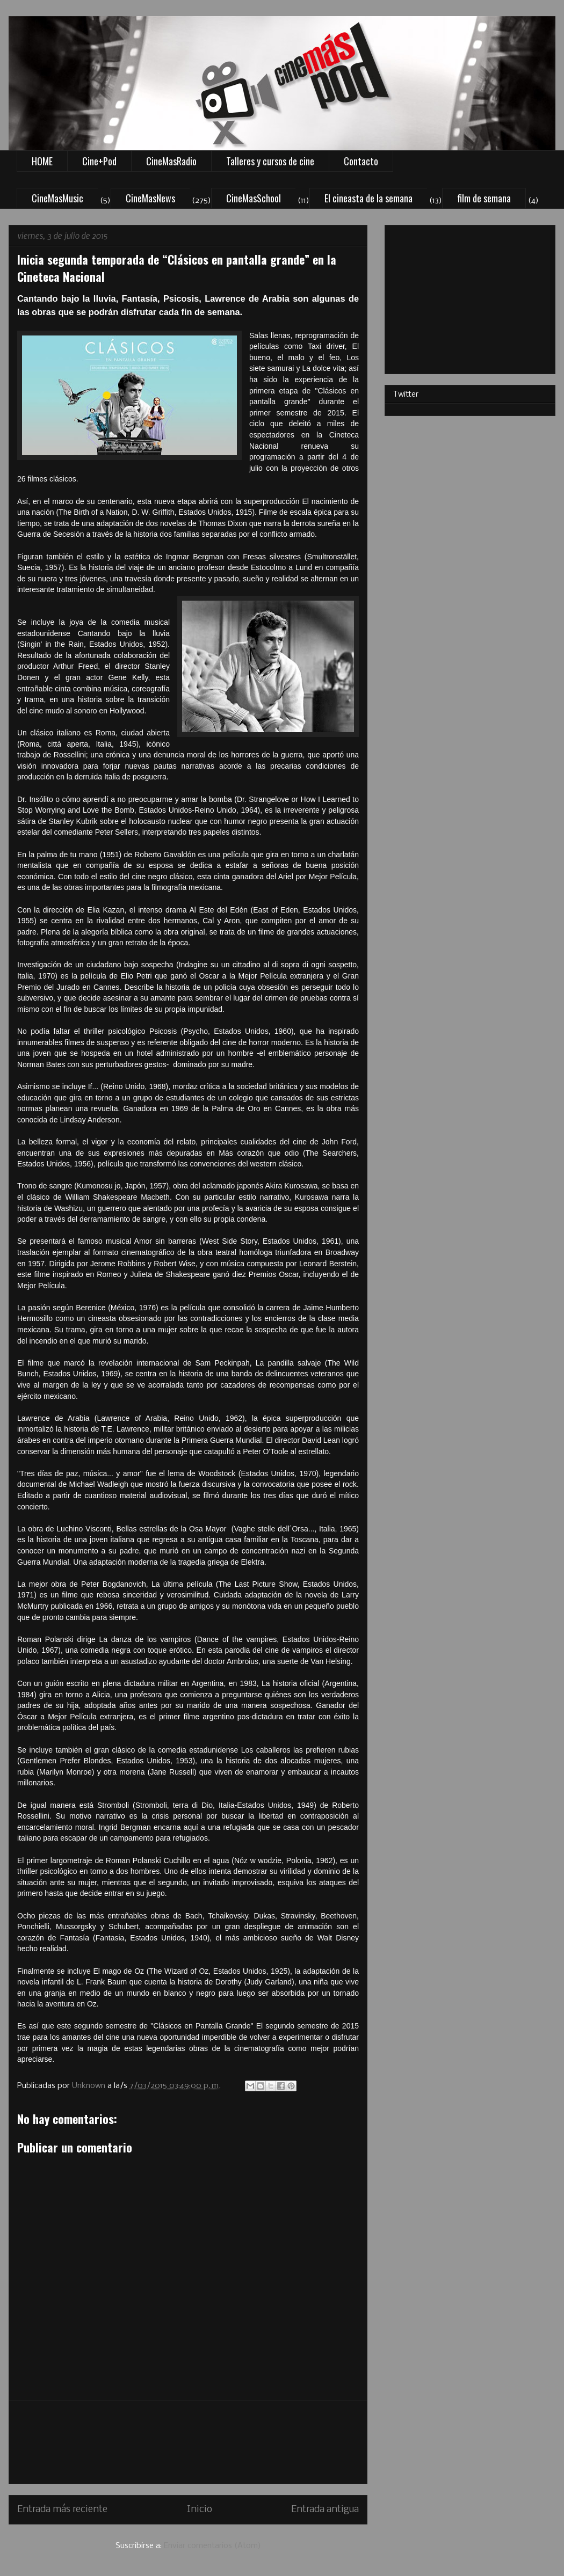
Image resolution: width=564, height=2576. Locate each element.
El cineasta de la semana (368, 198)
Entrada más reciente (62, 2510)
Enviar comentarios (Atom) (212, 2546)
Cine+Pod (99, 161)
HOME (42, 161)
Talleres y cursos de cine (270, 161)
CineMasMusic (57, 198)
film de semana (484, 198)
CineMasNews (150, 198)
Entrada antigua (325, 2510)
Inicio (199, 2510)
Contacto (361, 161)
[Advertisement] (188, 2442)
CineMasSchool (253, 198)
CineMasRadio (171, 161)
